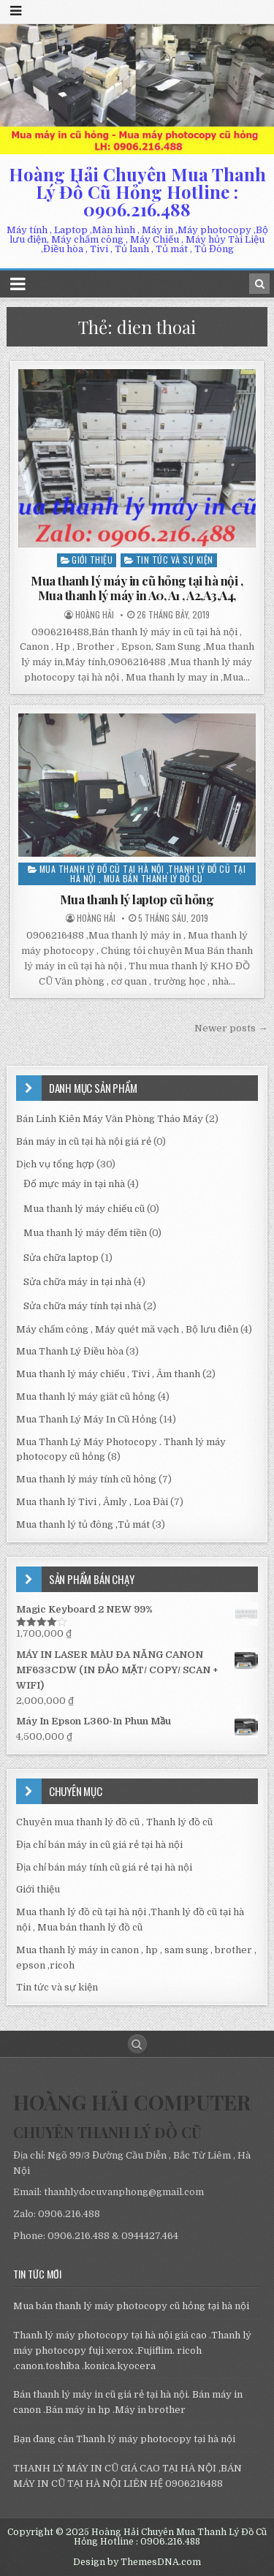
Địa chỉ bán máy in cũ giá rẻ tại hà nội (99, 1844)
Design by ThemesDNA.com (137, 2562)
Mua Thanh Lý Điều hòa (69, 1351)
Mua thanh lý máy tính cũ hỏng (86, 1479)
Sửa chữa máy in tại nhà (77, 1281)
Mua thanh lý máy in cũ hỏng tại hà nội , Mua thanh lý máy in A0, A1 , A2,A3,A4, (137, 587)
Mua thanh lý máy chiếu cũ (84, 1208)
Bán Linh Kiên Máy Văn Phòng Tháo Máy (109, 1118)
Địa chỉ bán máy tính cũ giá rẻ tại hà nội (104, 1867)
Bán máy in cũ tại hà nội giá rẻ (83, 1141)
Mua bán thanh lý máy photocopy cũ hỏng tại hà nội (131, 2305)
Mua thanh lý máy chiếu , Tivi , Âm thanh (108, 1373)
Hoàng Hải (94, 614)
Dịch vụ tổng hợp (55, 1164)
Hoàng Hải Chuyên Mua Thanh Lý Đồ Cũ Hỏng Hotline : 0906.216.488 (137, 191)
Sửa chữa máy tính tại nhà (82, 1305)
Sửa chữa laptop (61, 1257)
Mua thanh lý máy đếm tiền (85, 1232)
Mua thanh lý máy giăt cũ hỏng (86, 1396)
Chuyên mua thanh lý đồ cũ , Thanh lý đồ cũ (114, 1822)
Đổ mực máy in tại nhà (74, 1183)
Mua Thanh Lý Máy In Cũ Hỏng (86, 1419)
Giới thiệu (92, 559)
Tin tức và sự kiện (174, 559)
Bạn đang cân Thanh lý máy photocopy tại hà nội (124, 2438)
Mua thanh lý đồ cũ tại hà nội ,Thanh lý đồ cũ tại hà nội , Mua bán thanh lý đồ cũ (142, 873)
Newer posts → (230, 1028)
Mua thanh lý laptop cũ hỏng (137, 899)
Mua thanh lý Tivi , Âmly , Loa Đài (92, 1501)
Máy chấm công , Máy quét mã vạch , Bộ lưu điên (127, 1329)
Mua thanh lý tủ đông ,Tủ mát (83, 1524)
